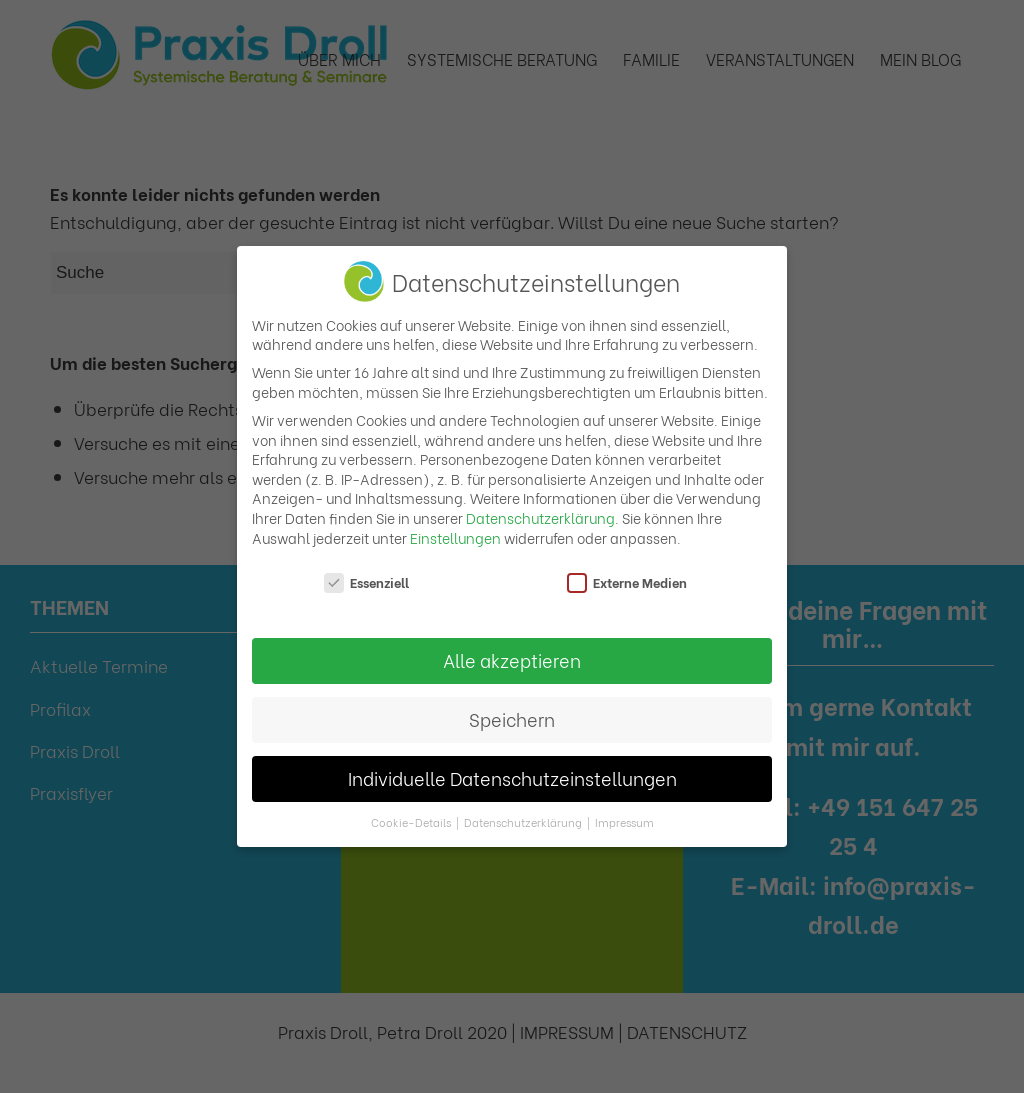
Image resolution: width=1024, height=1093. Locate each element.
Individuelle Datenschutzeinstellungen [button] (512, 778)
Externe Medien (627, 582)
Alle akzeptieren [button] (512, 660)
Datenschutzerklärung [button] (524, 822)
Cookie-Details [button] (412, 822)
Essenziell (366, 582)
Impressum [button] (624, 822)
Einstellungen (455, 537)
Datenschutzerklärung (540, 517)
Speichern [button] (512, 719)
